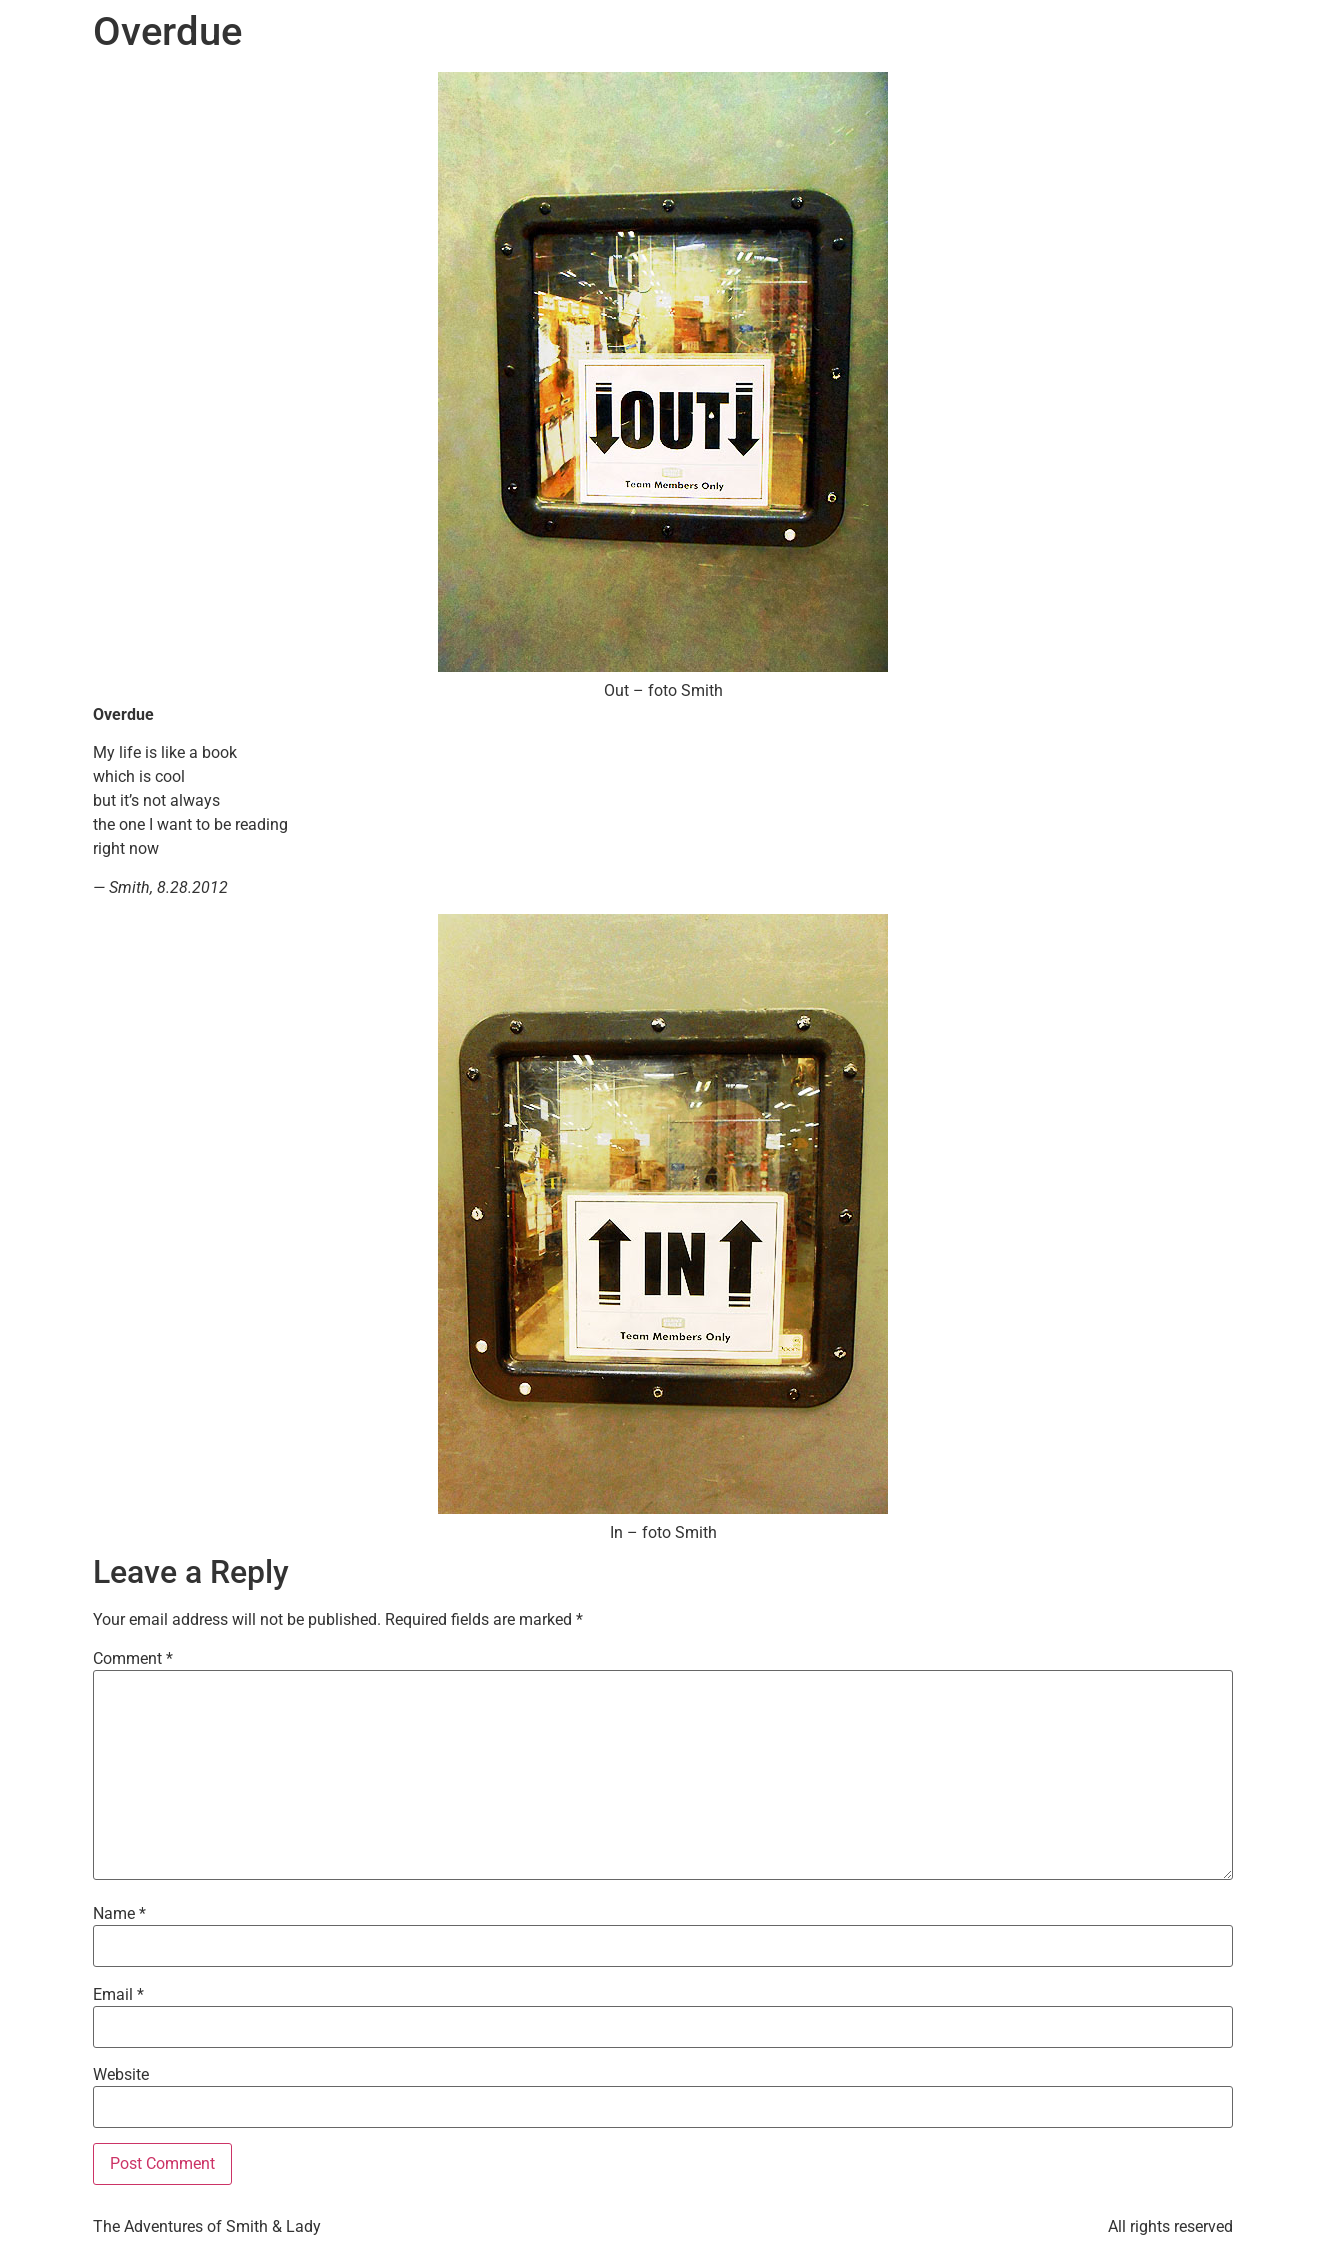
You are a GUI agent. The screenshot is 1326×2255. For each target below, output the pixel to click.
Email (118, 1995)
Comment (133, 1659)
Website (121, 2075)
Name (119, 1914)
